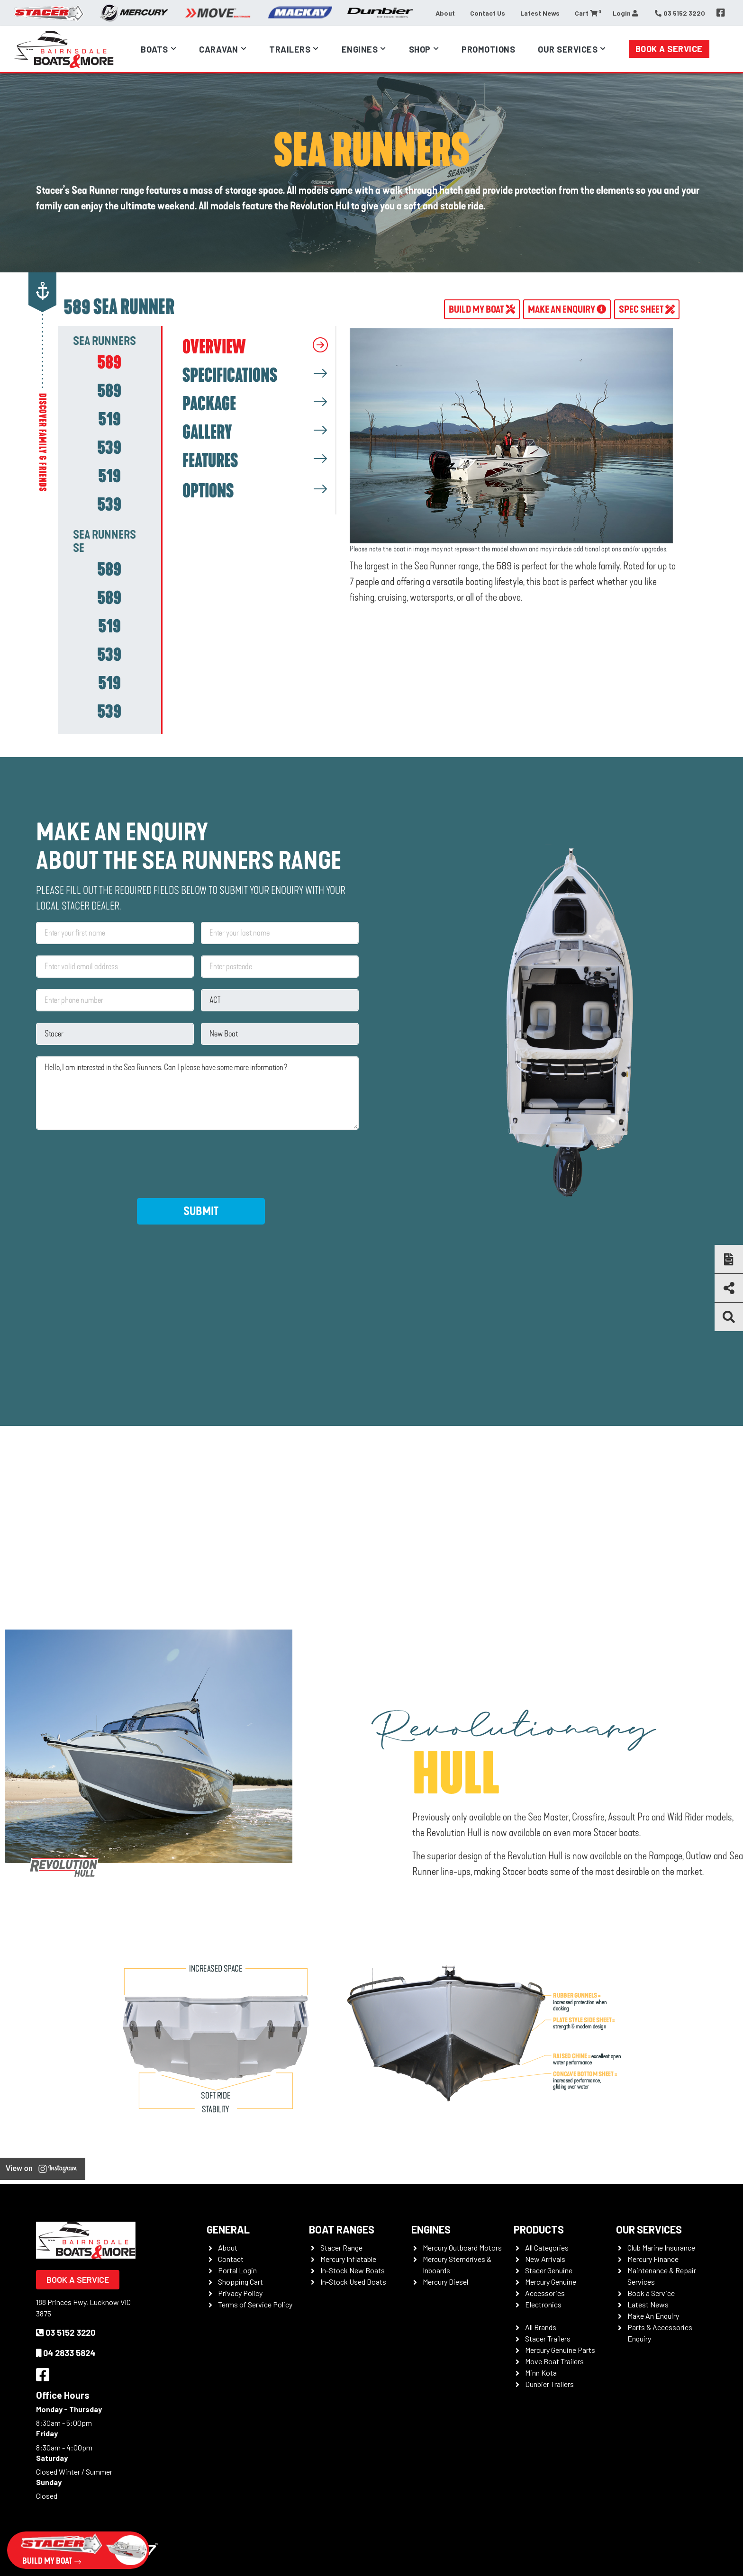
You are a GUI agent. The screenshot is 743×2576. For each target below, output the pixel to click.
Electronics (543, 2304)
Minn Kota (541, 2372)
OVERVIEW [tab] (213, 347)
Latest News (540, 13)
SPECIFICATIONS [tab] (229, 375)
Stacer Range (341, 2247)
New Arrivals (545, 2258)
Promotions (488, 49)
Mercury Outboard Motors (462, 2247)
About (445, 13)
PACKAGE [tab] (209, 404)
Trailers (289, 49)
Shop (420, 49)
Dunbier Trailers (549, 2383)
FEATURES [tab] (210, 461)
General (228, 2229)
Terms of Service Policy (255, 2304)
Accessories (545, 2292)
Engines (360, 49)
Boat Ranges (341, 2229)
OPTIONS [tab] (208, 491)
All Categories (547, 2247)
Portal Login (237, 2270)
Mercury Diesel (445, 2281)
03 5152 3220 (65, 2332)
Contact (231, 2258)
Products (539, 2229)
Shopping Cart (240, 2281)
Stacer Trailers (548, 2338)
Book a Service (669, 49)
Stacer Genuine (548, 2270)
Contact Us (487, 13)
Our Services (568, 49)
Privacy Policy (240, 2292)
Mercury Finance (653, 2258)
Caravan (218, 49)
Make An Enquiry (653, 2315)
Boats (154, 49)
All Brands (540, 2327)
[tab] (109, 362)
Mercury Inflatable (348, 2258)
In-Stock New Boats (352, 2270)
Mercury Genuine (550, 2281)
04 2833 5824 (65, 2353)
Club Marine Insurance (661, 2247)
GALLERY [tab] (207, 432)
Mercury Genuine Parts (560, 2349)
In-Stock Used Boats (353, 2281)
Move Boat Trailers (554, 2361)
